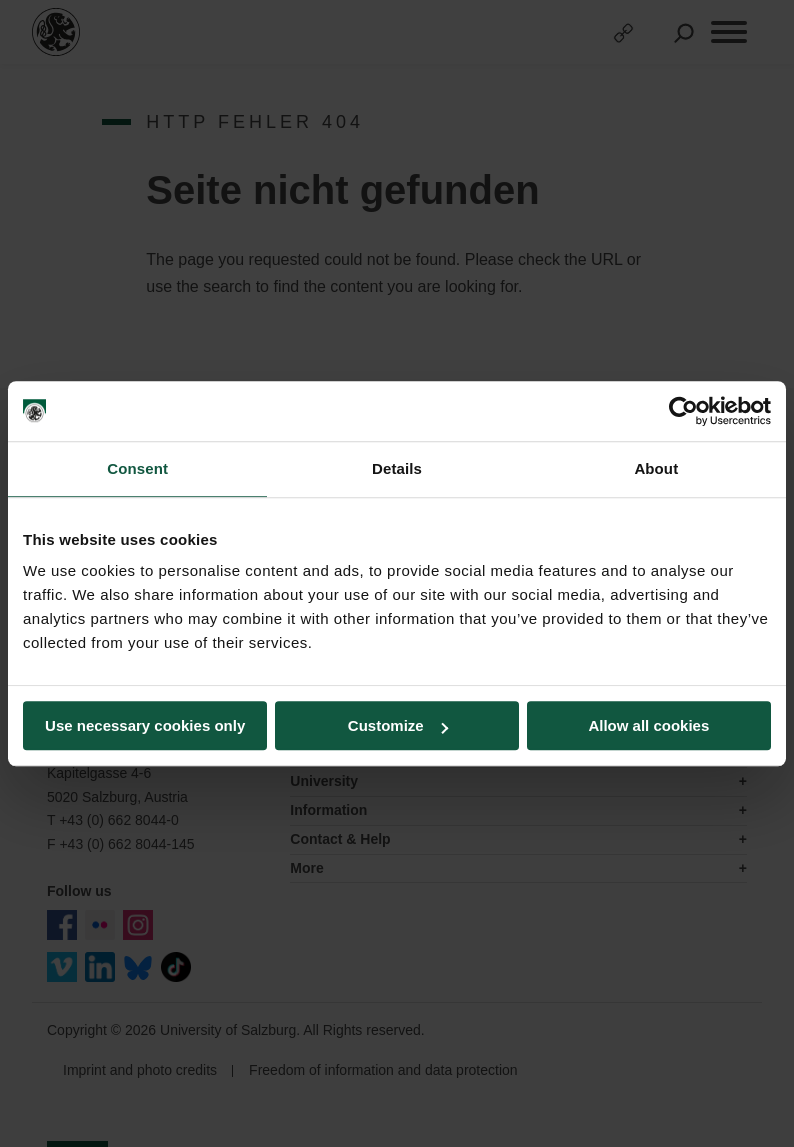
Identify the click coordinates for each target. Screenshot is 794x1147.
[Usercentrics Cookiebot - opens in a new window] (683, 411)
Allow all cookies (648, 725)
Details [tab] (397, 468)
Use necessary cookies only (145, 725)
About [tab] (656, 468)
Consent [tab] (137, 468)
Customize (398, 725)
